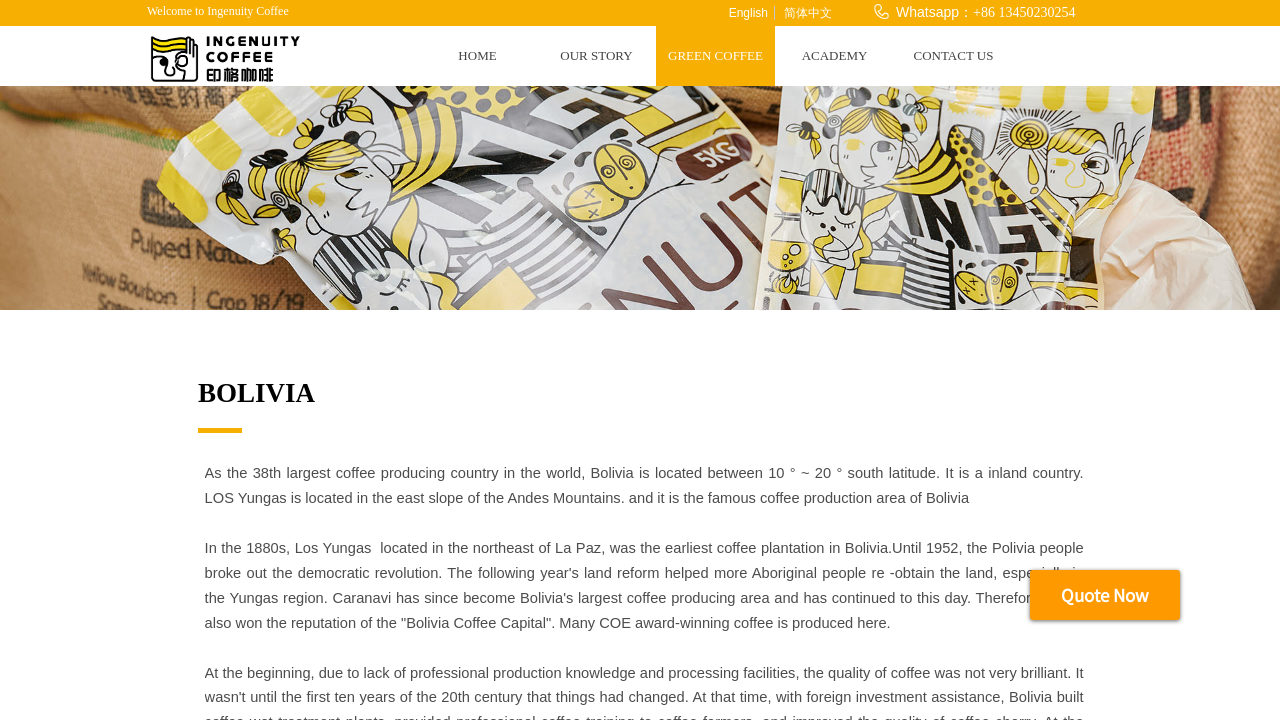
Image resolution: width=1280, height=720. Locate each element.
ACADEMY (835, 55)
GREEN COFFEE (715, 55)
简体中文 (808, 13)
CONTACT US (954, 55)
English (748, 13)
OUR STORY (596, 55)
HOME (477, 55)
